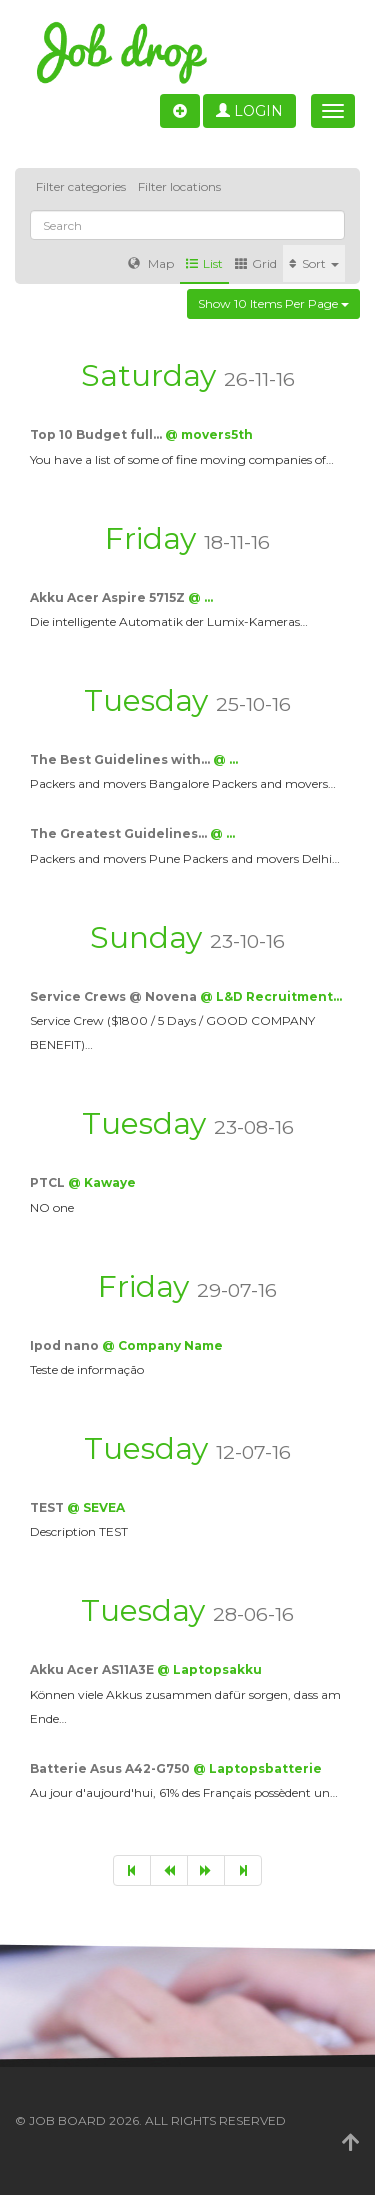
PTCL (49, 1182)
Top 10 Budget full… (97, 434)
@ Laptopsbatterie (257, 1768)
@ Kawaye (102, 1182)
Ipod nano (66, 1345)
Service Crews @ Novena (115, 996)
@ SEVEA (96, 1507)
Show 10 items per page (273, 303)
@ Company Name (162, 1345)
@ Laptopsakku (209, 1669)
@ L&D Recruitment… (271, 996)
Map (151, 263)
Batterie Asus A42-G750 (111, 1768)
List (204, 263)
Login (249, 111)
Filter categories (81, 186)
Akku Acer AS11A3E (93, 1669)
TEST (48, 1507)
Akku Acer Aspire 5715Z (109, 597)
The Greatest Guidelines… (120, 833)
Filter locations (179, 186)
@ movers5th (209, 434)
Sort (314, 263)
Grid (256, 263)
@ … (200, 597)
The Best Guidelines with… (121, 759)
